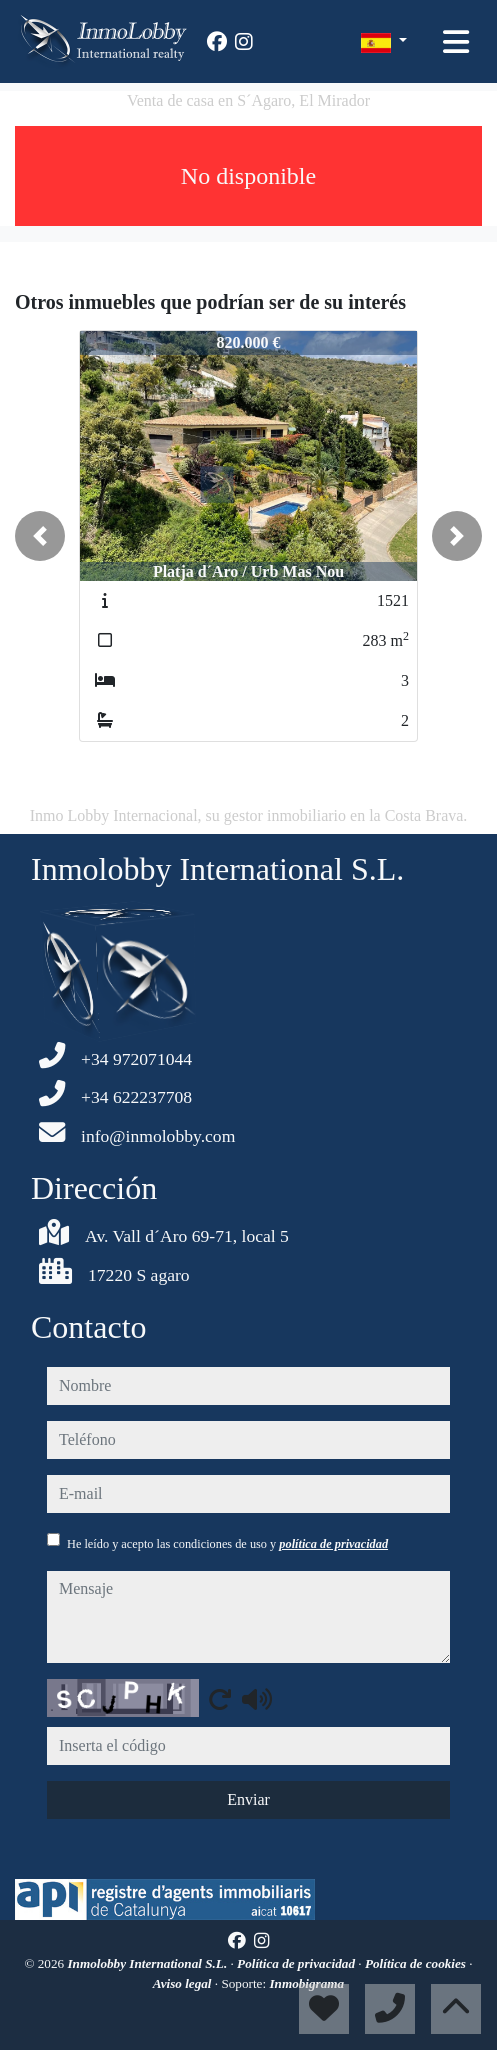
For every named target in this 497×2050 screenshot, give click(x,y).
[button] (40, 536)
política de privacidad (333, 1544)
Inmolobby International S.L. (148, 1963)
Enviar (248, 1799)
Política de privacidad (297, 1963)
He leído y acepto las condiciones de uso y (227, 1544)
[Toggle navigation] (456, 42)
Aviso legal (184, 1983)
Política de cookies (417, 1963)
